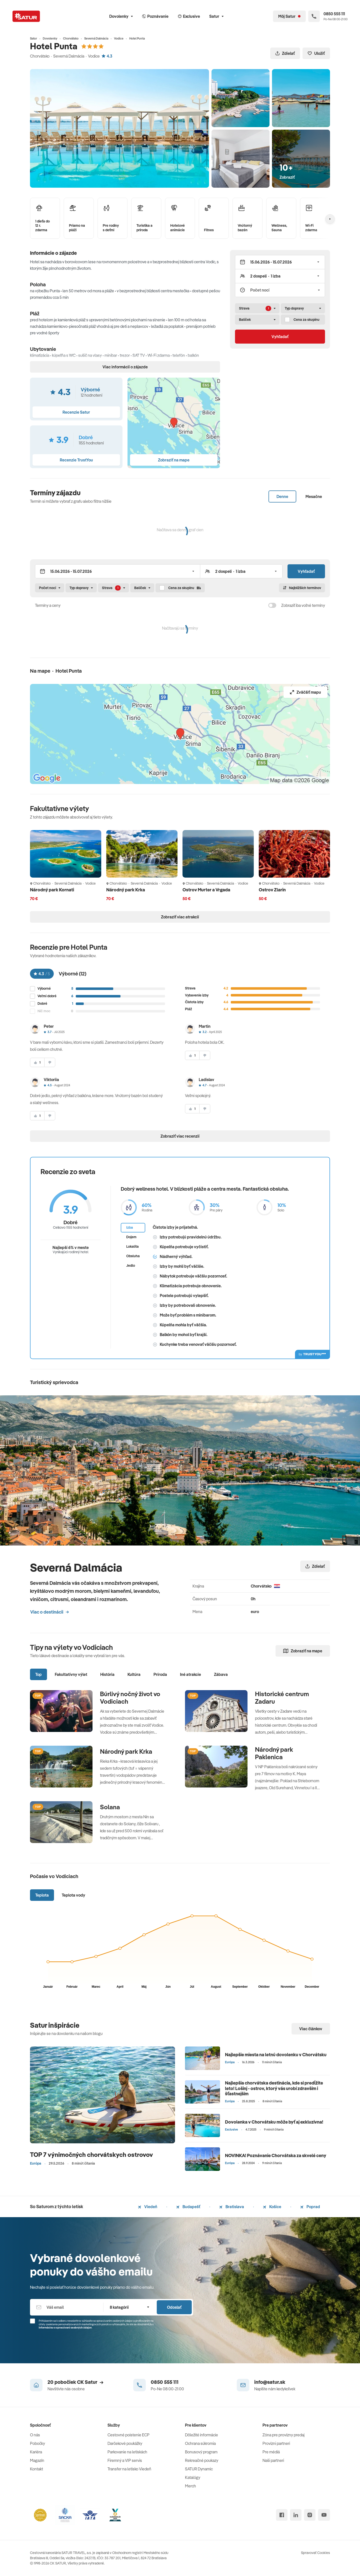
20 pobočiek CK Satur (75, 2382)
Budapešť (188, 2206)
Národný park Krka (125, 890)
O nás (35, 2434)
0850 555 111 (164, 2382)
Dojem (131, 1237)
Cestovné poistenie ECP (129, 2434)
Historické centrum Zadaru (282, 1697)
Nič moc (44, 1011)
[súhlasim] (37, 1062)
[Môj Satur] (289, 16)
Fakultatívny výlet (71, 1674)
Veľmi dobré (47, 996)
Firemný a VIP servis (125, 2460)
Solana (110, 1807)
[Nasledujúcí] (330, 219)
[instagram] (310, 2515)
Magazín (37, 2460)
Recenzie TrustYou (76, 459)
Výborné (44, 988)
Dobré (42, 1003)
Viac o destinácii (49, 1612)
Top (38, 1674)
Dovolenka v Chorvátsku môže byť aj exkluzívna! (274, 2122)
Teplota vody (73, 1895)
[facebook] (282, 2515)
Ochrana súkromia (200, 2443)
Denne (282, 496)
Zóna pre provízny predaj (283, 2434)
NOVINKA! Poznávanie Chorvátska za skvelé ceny (275, 2155)
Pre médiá (271, 2451)
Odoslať (174, 2307)
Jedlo (130, 1265)
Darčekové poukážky (125, 2443)
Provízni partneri (276, 2443)
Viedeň (147, 2206)
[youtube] (324, 2515)
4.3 (107, 56)
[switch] (272, 605)
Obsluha (133, 1256)
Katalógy (192, 2477)
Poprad (310, 2206)
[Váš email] (66, 2307)
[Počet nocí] (280, 290)
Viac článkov (310, 2028)
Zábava (221, 1674)
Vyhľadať (280, 336)
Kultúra (134, 1674)
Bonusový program (201, 2451)
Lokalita (132, 1246)
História (107, 1674)
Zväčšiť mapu (305, 692)
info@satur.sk (269, 2382)
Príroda (160, 1674)
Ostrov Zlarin (272, 890)
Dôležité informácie (201, 2434)
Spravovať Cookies (315, 2552)
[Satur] (26, 16)
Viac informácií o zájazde (125, 366)
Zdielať (285, 53)
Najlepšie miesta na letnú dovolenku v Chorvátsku (275, 2054)
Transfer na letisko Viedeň (129, 2468)
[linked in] (296, 2515)
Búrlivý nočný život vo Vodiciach (130, 1697)
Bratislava (231, 2206)
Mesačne (314, 496)
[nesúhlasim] (49, 1062)
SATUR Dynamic (199, 2468)
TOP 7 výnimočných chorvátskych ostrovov (91, 2154)
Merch (190, 2485)
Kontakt (36, 2468)
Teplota (42, 1895)
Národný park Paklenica (274, 1753)
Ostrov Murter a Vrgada (206, 890)
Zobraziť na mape (302, 1650)
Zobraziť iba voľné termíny (303, 605)
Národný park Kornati (52, 890)
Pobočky (37, 2443)
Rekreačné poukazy (201, 2460)
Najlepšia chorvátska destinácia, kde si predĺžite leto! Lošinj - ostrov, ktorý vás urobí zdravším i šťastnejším (274, 2088)
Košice (272, 2206)
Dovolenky (121, 16)
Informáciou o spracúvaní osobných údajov (65, 2327)
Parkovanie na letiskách (127, 2451)
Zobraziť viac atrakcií (180, 916)
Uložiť (316, 53)
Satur (216, 16)
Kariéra (36, 2451)
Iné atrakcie (190, 1674)
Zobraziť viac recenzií (180, 1136)
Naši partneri (273, 2460)
